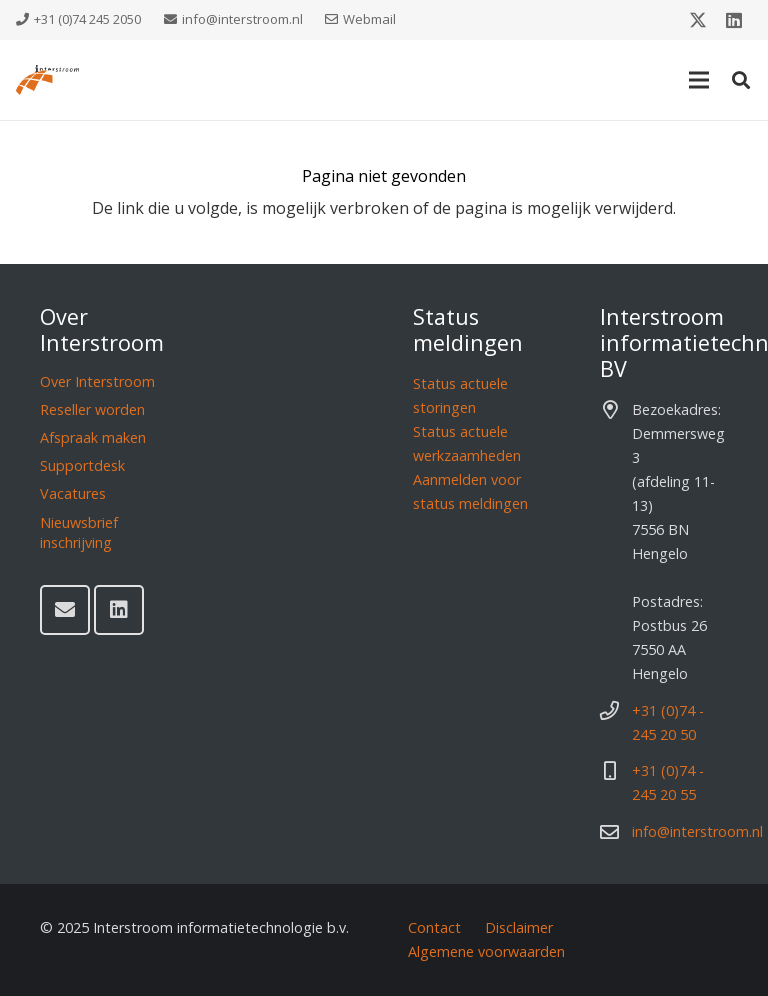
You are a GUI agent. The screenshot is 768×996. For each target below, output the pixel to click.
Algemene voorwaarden (486, 951)
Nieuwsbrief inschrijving (79, 532)
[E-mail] (65, 610)
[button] (741, 80)
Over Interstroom (97, 381)
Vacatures (73, 493)
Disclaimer (519, 927)
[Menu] (699, 80)
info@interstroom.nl (697, 831)
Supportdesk (82, 465)
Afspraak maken (93, 437)
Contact (434, 927)
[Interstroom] (47, 80)
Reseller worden (92, 409)
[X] (698, 20)
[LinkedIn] (734, 20)
